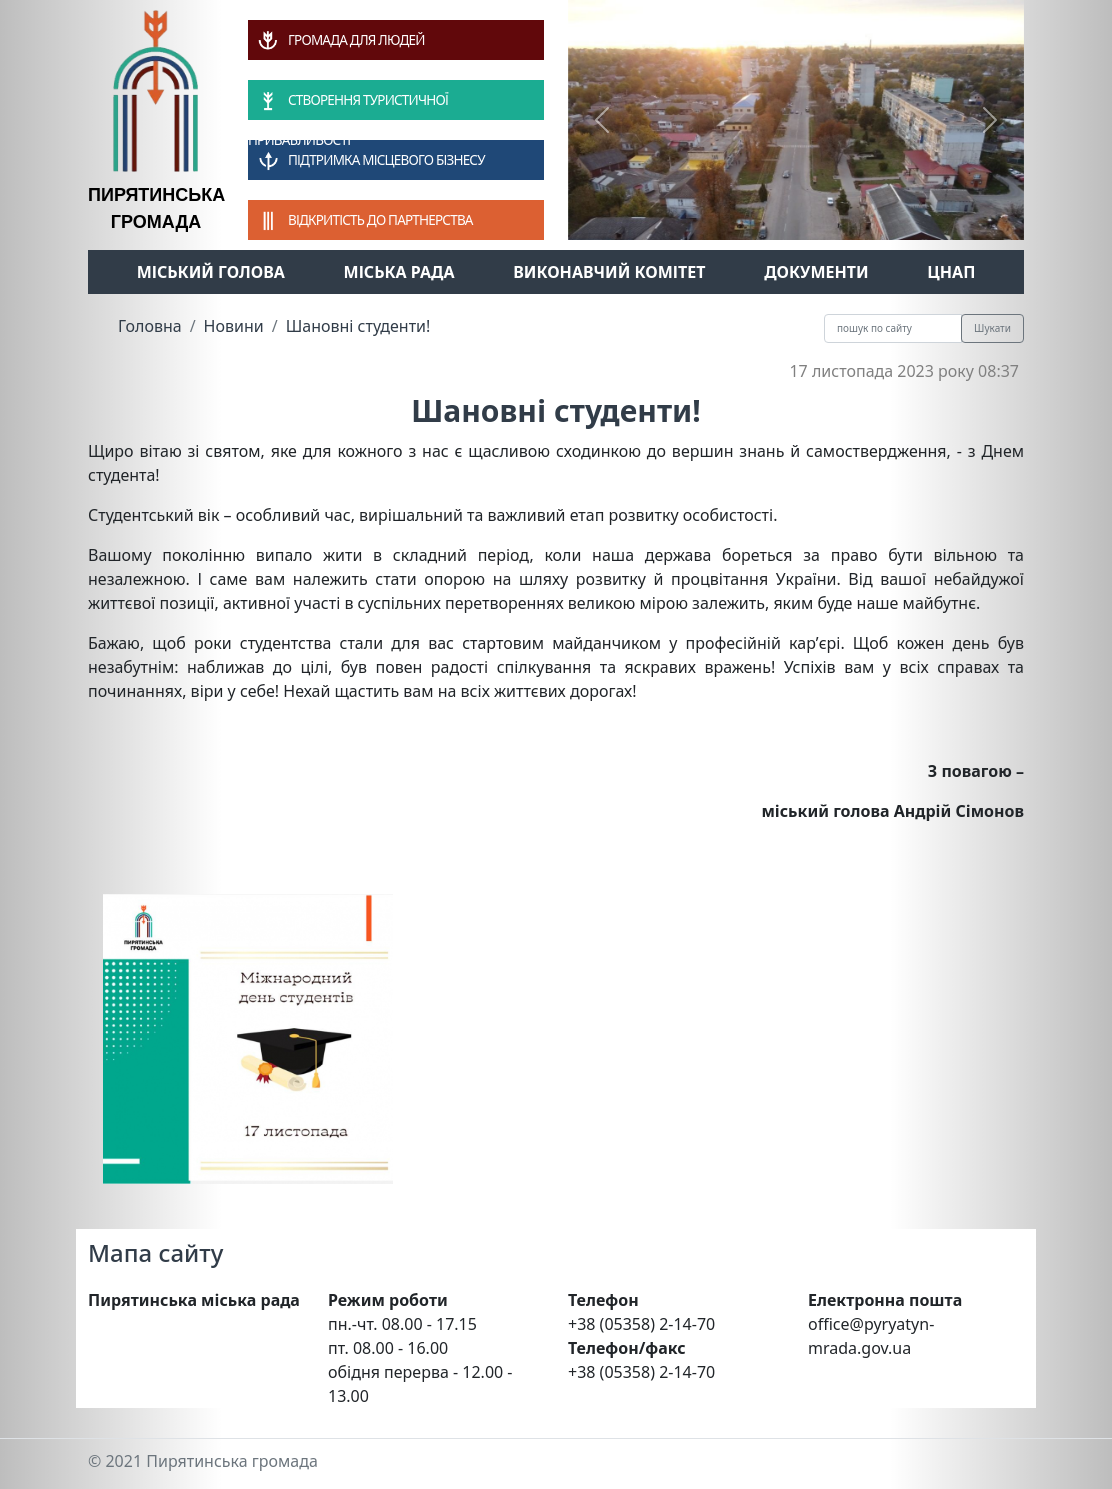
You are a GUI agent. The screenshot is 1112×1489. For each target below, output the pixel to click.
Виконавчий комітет (609, 272)
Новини (234, 326)
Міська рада (399, 272)
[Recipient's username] (893, 328)
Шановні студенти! (358, 326)
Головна (150, 326)
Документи (816, 272)
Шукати (992, 328)
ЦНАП (951, 272)
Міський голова (211, 272)
